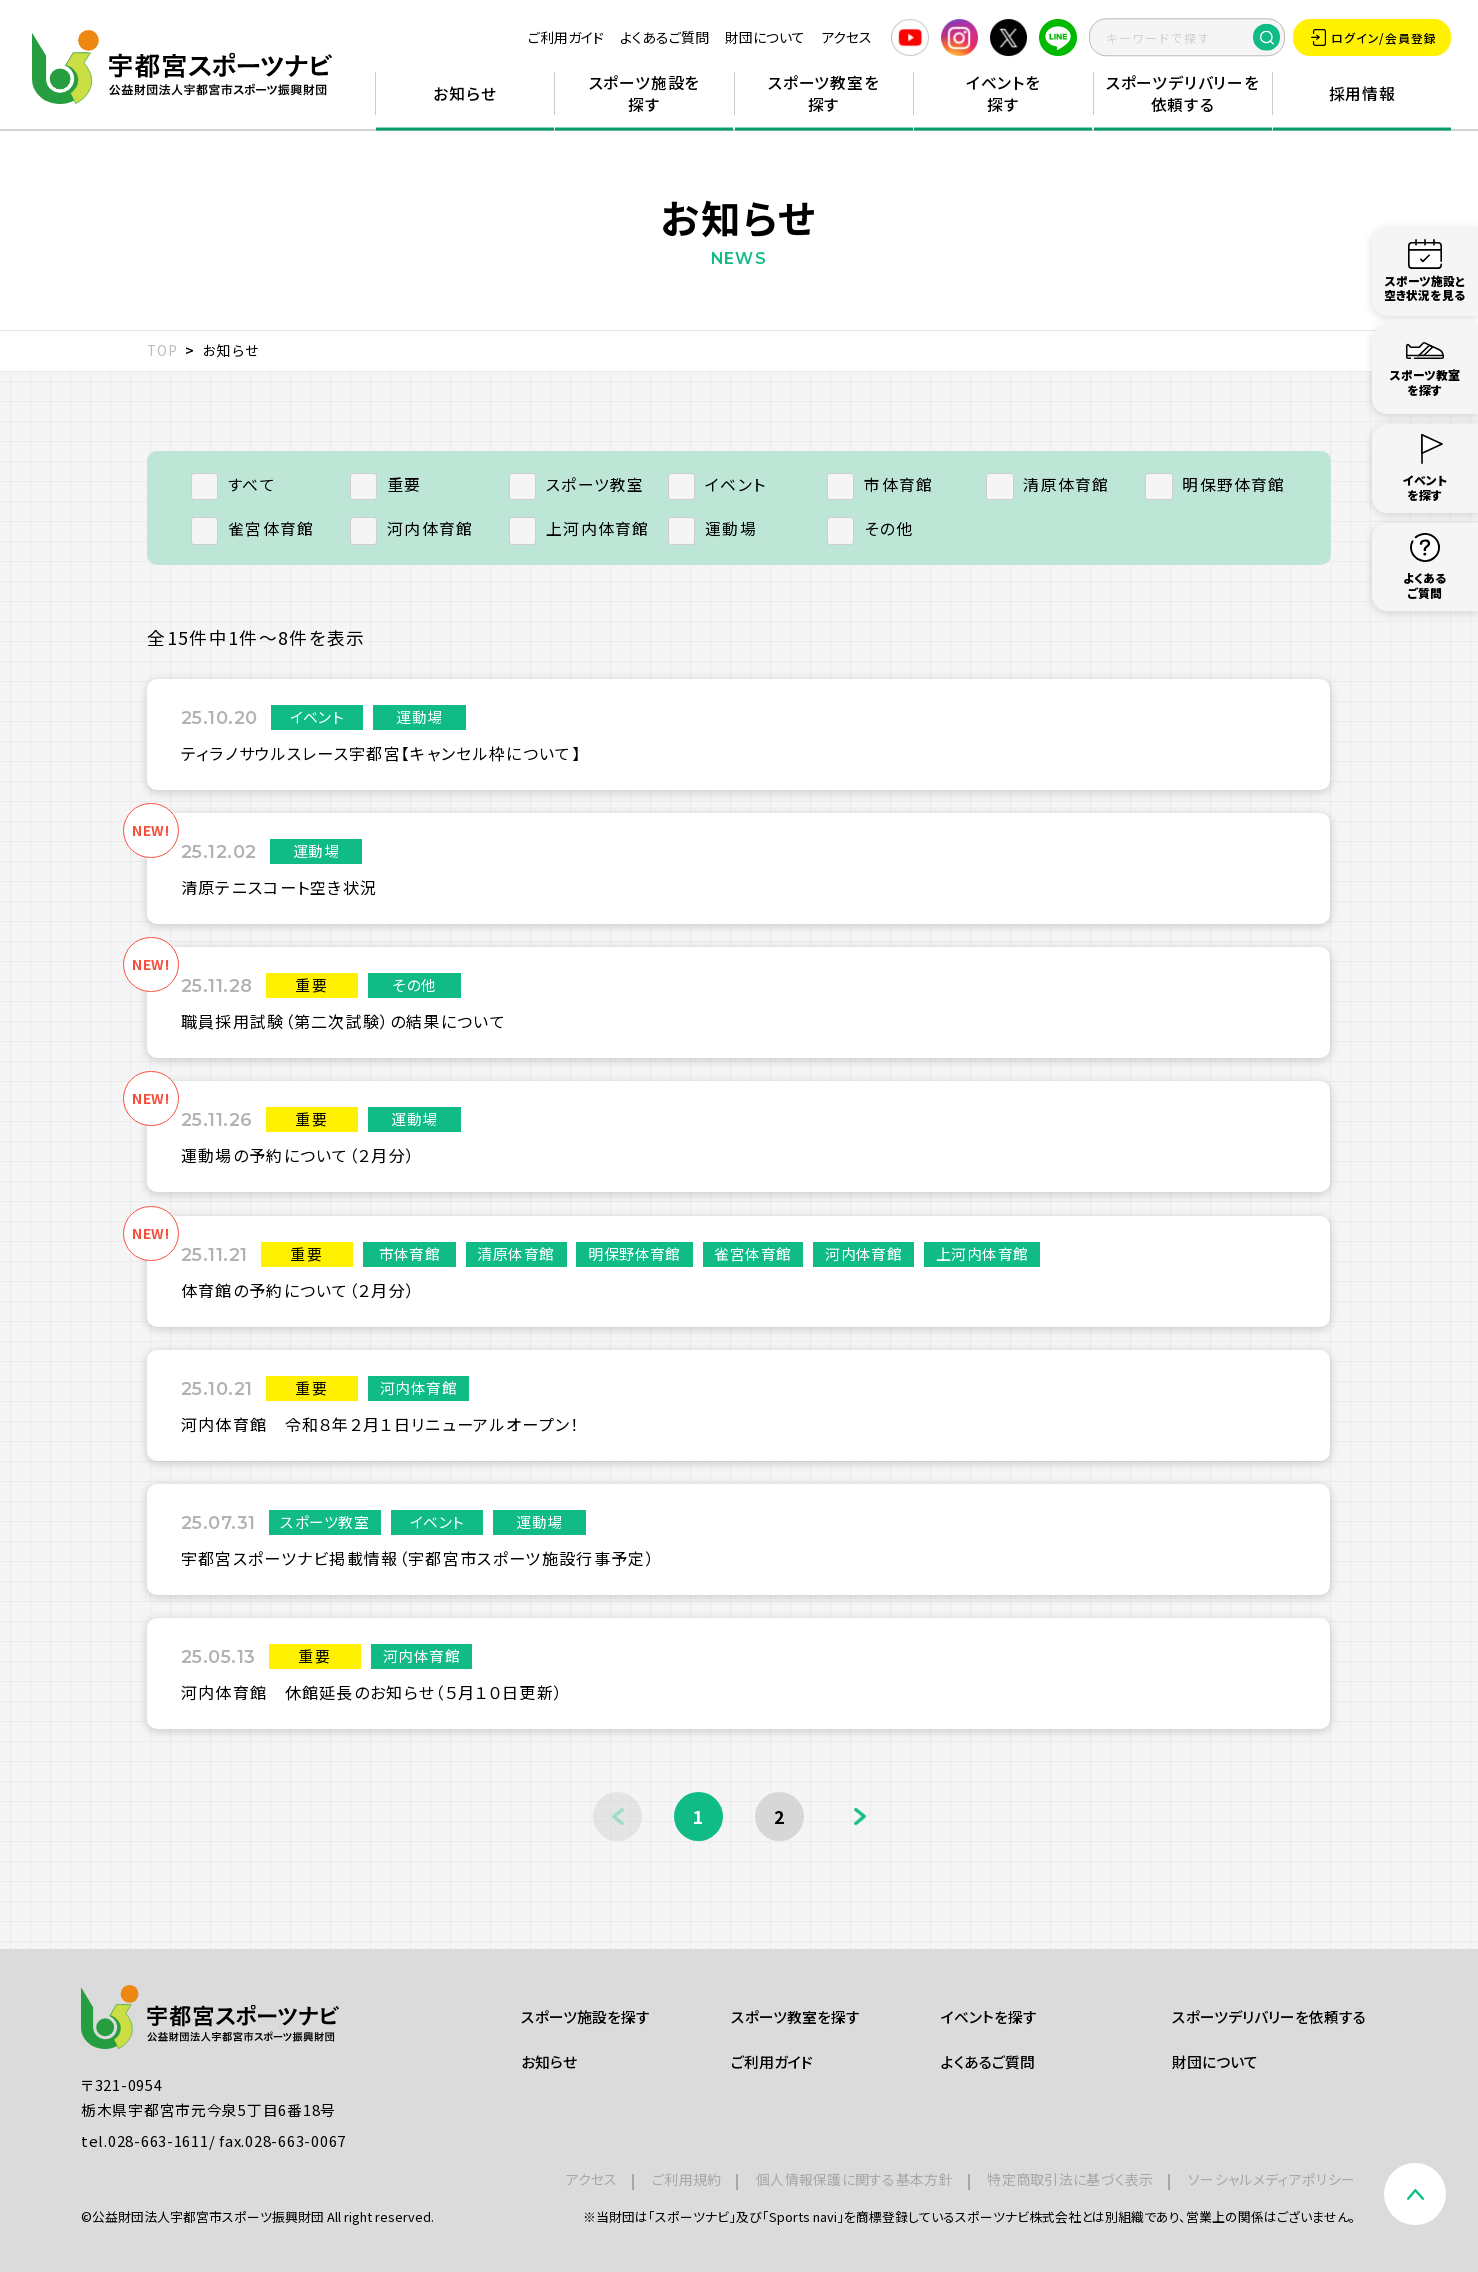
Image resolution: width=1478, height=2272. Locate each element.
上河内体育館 (579, 528)
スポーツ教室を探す (824, 94)
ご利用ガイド (566, 37)
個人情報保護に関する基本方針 (854, 2179)
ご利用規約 (686, 2179)
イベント (717, 484)
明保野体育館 (1215, 484)
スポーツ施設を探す (645, 94)
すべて (233, 484)
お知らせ (464, 93)
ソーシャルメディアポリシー (1272, 2179)
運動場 (712, 528)
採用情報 (1362, 93)
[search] (1187, 37)
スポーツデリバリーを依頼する (1183, 94)
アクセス (846, 37)
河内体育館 (411, 528)
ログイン (1374, 38)
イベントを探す (1003, 94)
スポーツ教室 (577, 484)
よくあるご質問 (664, 37)
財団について (765, 37)
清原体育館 (1047, 484)
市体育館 (880, 484)
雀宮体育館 (252, 528)
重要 (386, 484)
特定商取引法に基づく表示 (1070, 2179)
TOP (162, 350)
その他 (870, 528)
